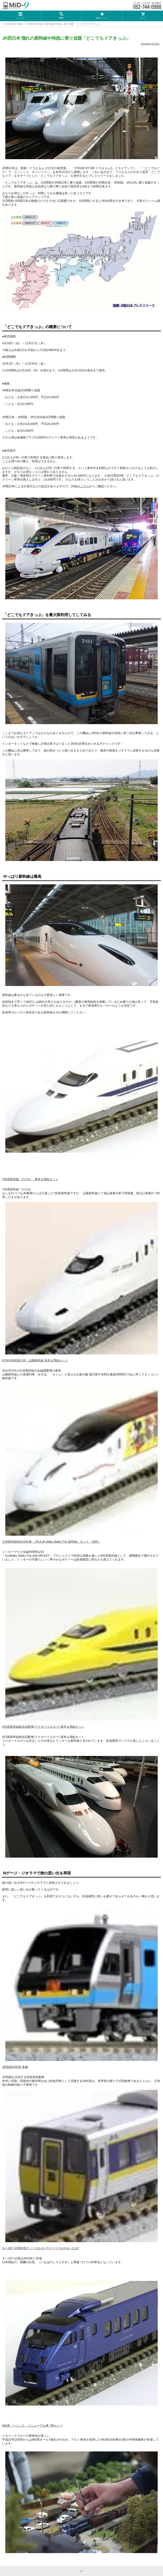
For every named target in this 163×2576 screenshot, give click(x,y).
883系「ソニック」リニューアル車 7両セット (32, 2425)
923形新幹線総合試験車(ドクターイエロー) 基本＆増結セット (43, 1726)
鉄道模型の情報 (14, 23)
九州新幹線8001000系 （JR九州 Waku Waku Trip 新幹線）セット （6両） (51, 1541)
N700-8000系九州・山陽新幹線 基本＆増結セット (35, 1360)
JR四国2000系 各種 (15, 2067)
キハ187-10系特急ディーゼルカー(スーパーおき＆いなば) (40, 2248)
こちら (84, 486)
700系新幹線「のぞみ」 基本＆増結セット (30, 1179)
